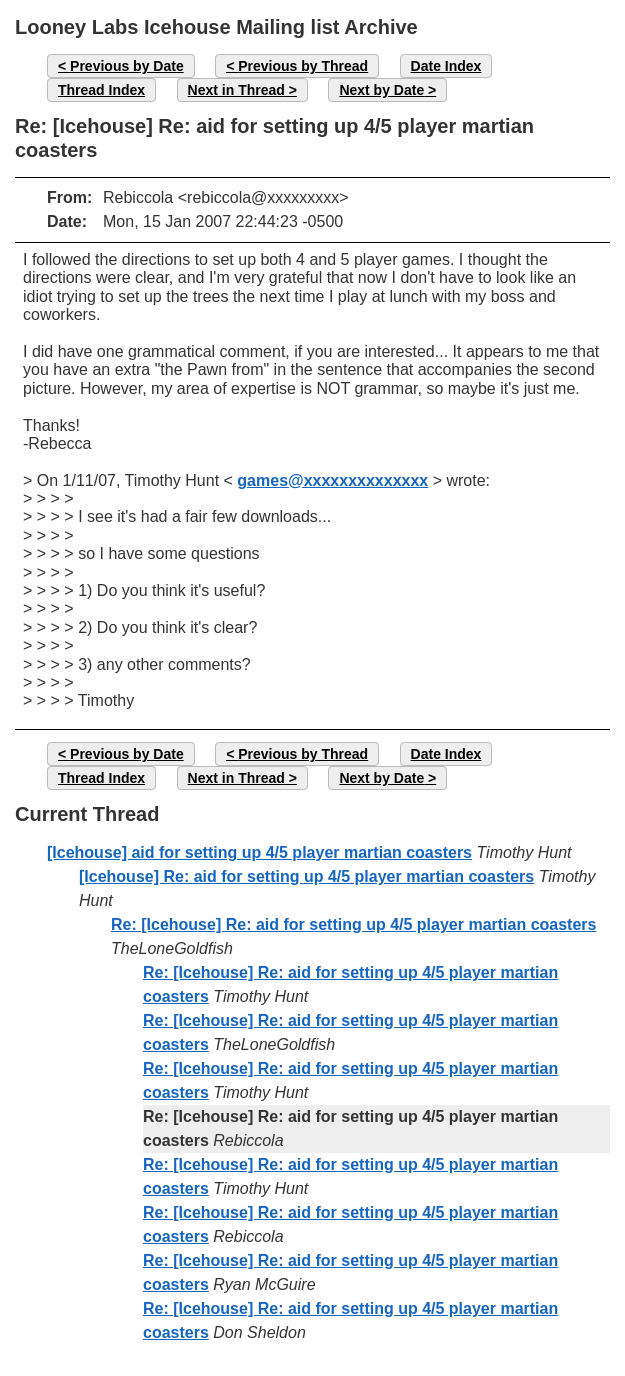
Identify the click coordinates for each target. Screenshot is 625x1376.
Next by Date (381, 90)
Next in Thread (236, 90)
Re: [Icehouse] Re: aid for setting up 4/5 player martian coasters (353, 924)
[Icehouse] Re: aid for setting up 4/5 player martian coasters (306, 876)
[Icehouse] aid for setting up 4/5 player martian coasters (259, 852)
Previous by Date (127, 66)
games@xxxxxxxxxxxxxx (332, 480)
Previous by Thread (303, 66)
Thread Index (101, 90)
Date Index (446, 66)
